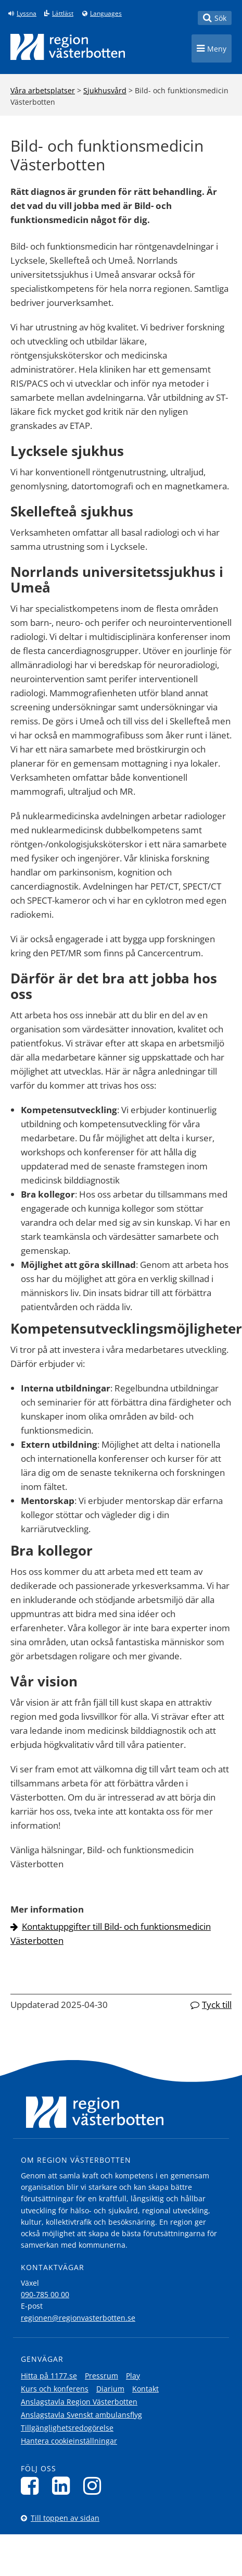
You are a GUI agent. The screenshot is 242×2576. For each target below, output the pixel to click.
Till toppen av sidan (65, 2518)
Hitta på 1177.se (49, 2376)
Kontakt (145, 2389)
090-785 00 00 (45, 2294)
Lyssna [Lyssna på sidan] (26, 13)
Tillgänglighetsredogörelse (67, 2428)
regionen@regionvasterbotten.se (78, 2318)
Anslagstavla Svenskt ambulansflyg (81, 2415)
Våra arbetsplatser (42, 90)
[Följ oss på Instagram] (95, 2486)
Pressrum (101, 2376)
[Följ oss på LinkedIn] (63, 2486)
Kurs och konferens (54, 2389)
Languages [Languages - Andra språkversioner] (106, 13)
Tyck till (217, 2005)
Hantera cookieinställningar (69, 2441)
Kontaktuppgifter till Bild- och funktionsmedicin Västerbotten (110, 1933)
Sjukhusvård (104, 90)
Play (133, 2376)
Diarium (110, 2389)
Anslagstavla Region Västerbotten (79, 2402)
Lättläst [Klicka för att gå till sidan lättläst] (62, 13)
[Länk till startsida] (67, 47)
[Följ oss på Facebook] (32, 2486)
